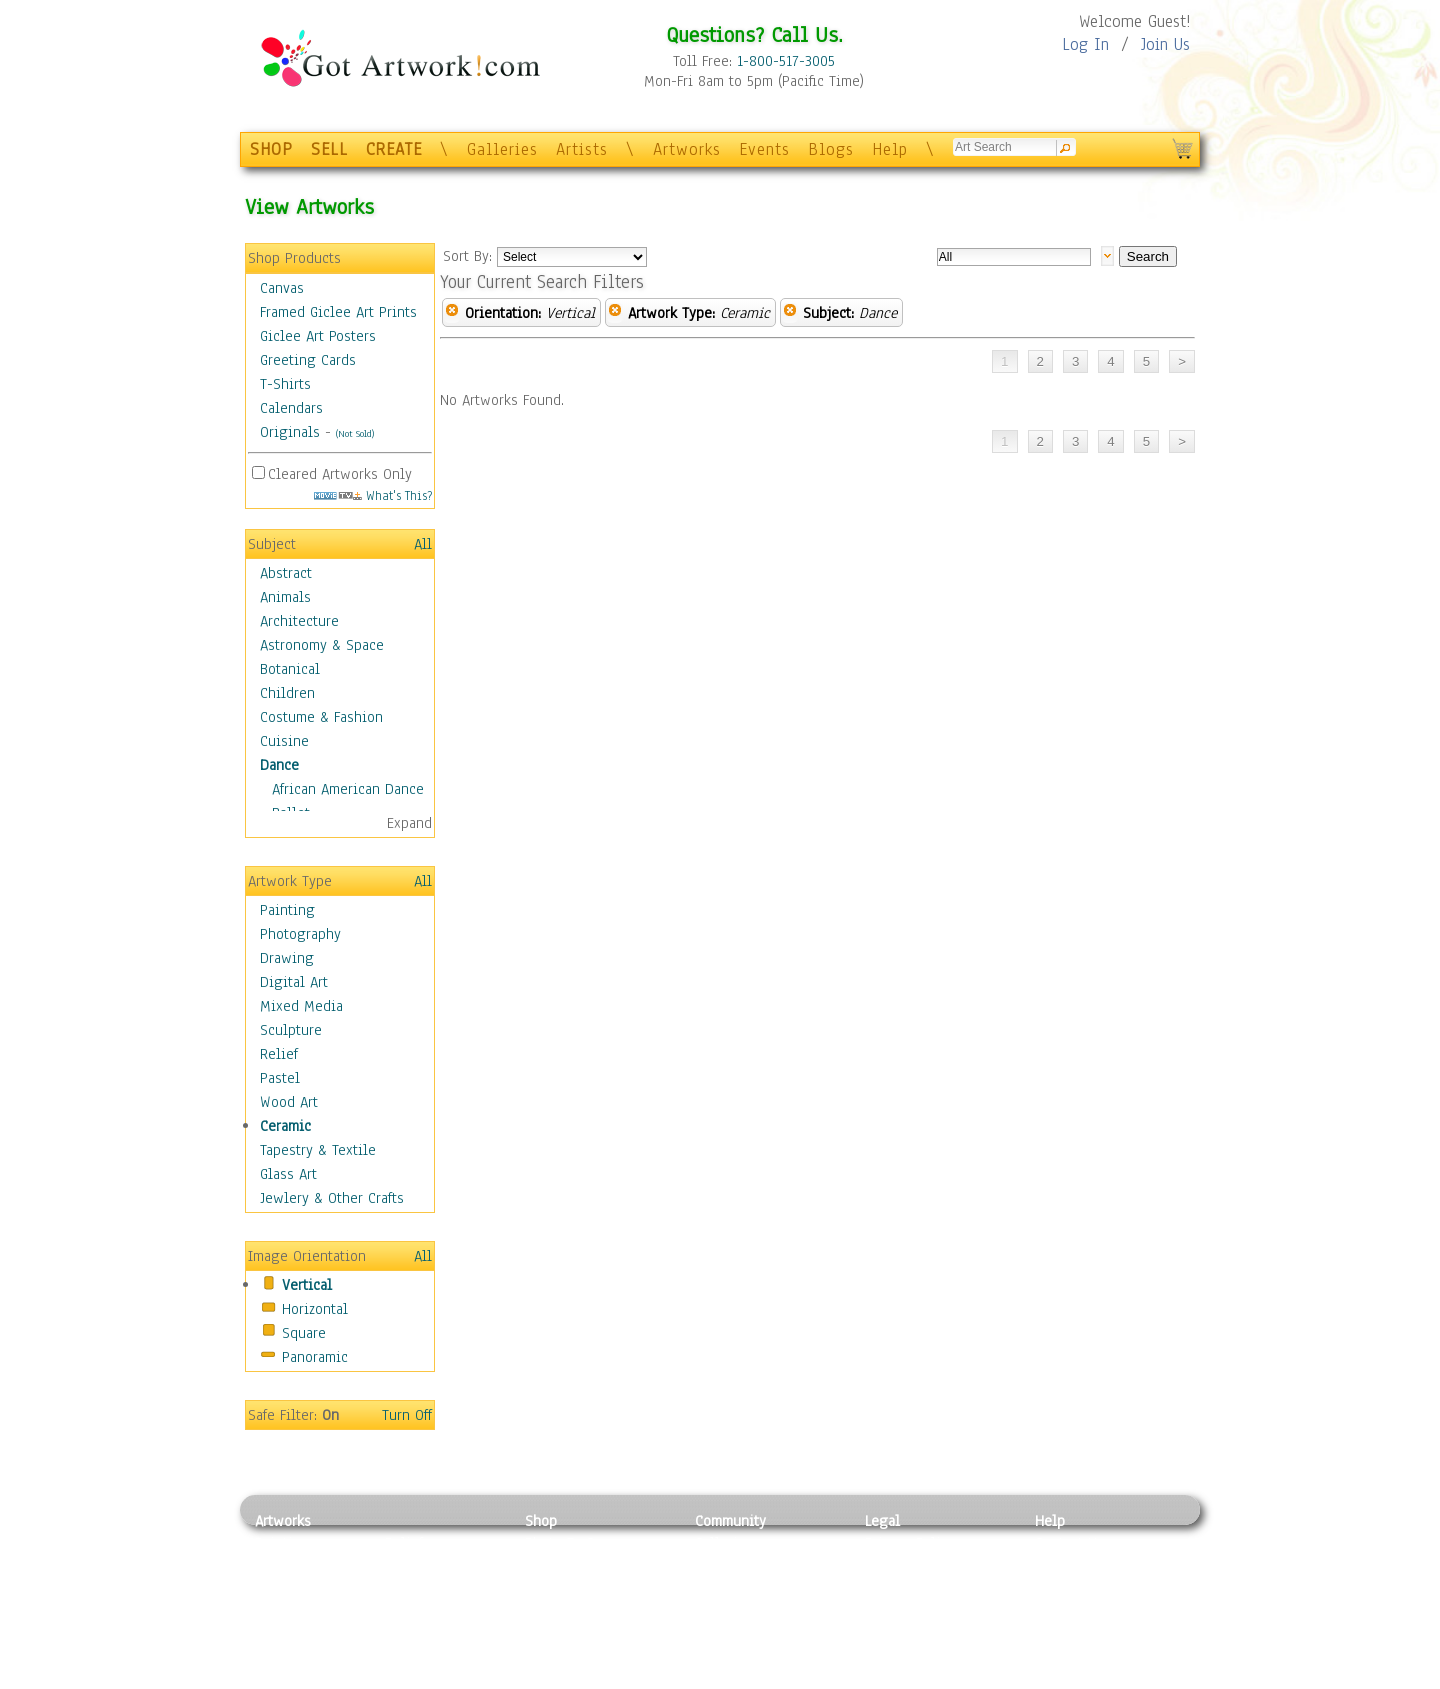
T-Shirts (285, 384)
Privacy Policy (910, 1543)
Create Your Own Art (589, 1678)
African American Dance (348, 789)
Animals (285, 597)
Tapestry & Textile (318, 1150)
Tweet (1054, 1678)
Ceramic (285, 1126)
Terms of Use (906, 1566)
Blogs (831, 149)
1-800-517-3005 (786, 61)
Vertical (307, 1285)
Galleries (502, 149)
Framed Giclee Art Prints (338, 312)
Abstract (286, 573)
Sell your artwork (751, 1633)
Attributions (898, 1588)
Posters (548, 1588)
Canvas (282, 288)
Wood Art (289, 1102)
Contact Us (1069, 1543)
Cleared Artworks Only (340, 474)
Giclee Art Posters (318, 336)
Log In (1085, 44)
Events (764, 149)
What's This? (373, 495)
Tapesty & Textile (440, 1633)
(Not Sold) (355, 433)
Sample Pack (1075, 1566)
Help (890, 149)
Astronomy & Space (322, 645)
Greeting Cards (308, 360)
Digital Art (294, 982)
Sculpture (291, 1030)
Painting (287, 910)
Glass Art (288, 1174)
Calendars (291, 408)
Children (287, 693)
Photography (300, 934)
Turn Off (407, 1415)
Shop (541, 1521)
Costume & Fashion (321, 717)
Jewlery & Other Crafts (332, 1198)
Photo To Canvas (577, 1543)
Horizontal (315, 1309)
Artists (582, 149)
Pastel (280, 1078)
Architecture (299, 621)
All (423, 544)
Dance (279, 765)
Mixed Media (301, 1006)
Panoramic (315, 1357)
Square (304, 1333)
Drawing (287, 958)
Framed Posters (573, 1566)
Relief (279, 1054)
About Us (1064, 1588)
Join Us (1165, 44)
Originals (290, 432)
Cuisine (284, 741)
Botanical (290, 669)
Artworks (687, 149)
